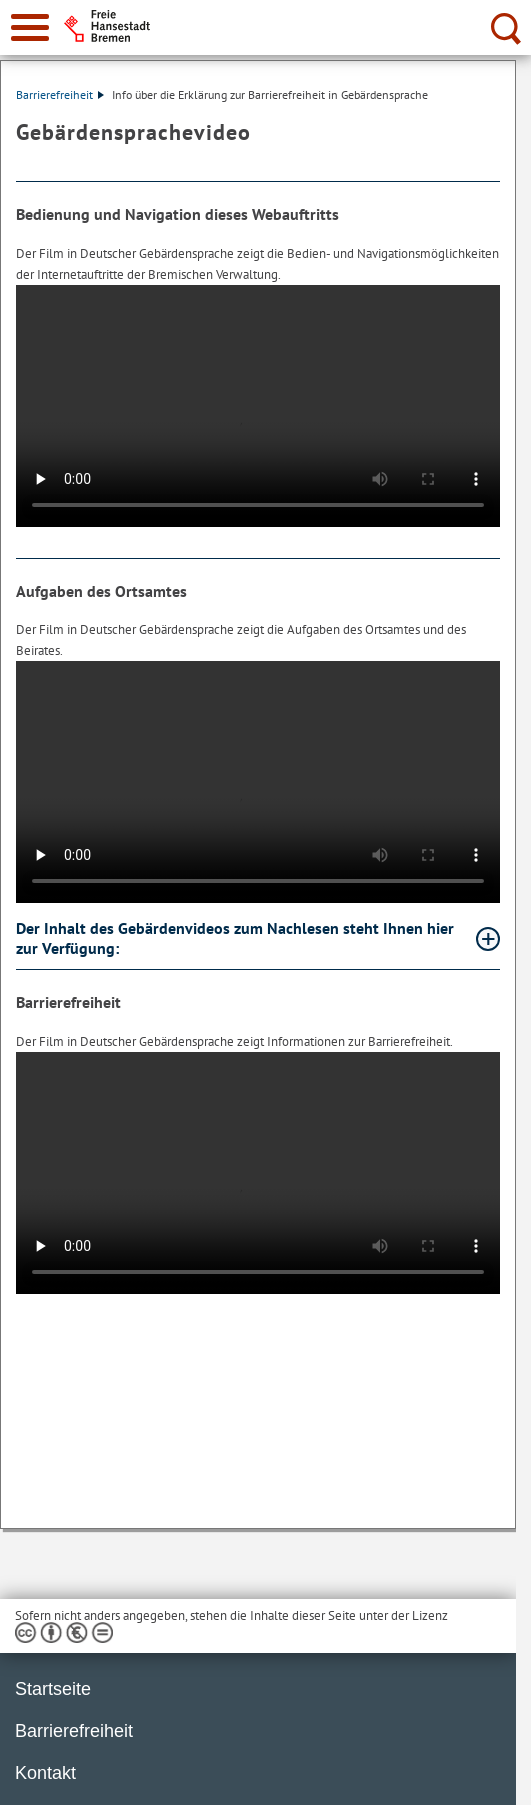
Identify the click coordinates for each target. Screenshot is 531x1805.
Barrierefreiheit (60, 94)
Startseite (53, 1689)
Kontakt (45, 1773)
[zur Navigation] (30, 27)
